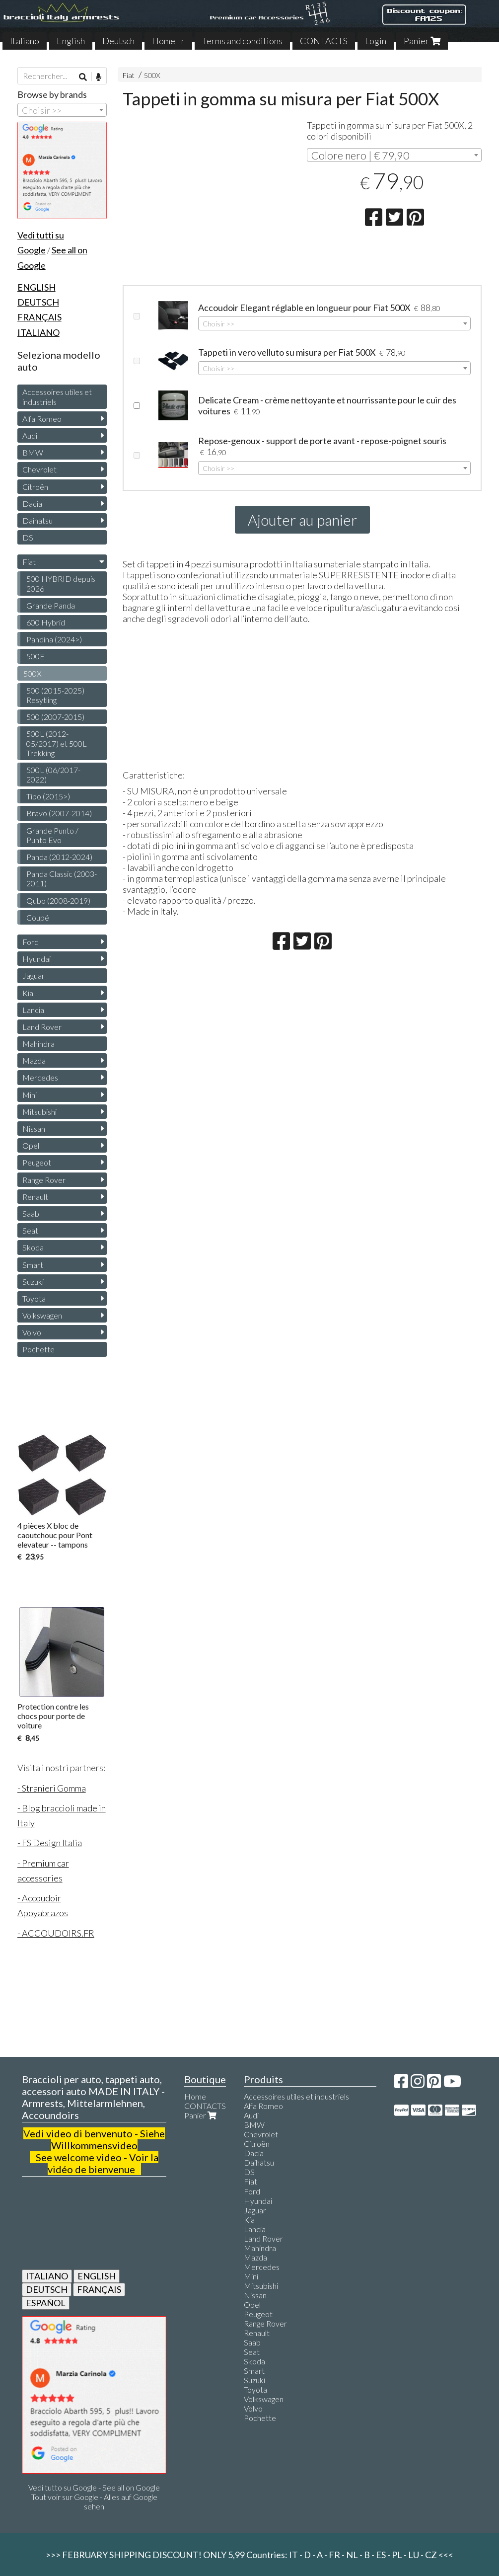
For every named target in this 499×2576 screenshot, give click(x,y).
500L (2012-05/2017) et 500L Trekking (56, 743)
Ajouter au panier (302, 520)
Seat (30, 1230)
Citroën (35, 486)
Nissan (33, 1128)
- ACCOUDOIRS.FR (55, 1933)
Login (375, 40)
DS (27, 537)
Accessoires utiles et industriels (57, 396)
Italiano (24, 40)
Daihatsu (37, 520)
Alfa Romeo (42, 418)
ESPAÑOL (46, 2302)
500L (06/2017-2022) (53, 774)
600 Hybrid (45, 622)
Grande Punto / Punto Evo (52, 835)
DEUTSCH (47, 2289)
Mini (29, 1094)
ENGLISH (96, 2275)
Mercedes (40, 1077)
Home (195, 2096)
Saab (30, 1213)
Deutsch (118, 40)
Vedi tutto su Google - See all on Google (94, 2487)
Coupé (37, 917)
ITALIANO (47, 2275)
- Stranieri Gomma (51, 1788)
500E (35, 656)
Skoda (33, 1247)
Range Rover (44, 1179)
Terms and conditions (242, 40)
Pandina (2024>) (54, 639)
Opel (30, 1145)
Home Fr (168, 40)
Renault (35, 1196)
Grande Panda (50, 605)
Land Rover (42, 1026)
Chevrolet (39, 469)
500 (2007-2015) (55, 716)
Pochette (38, 1349)
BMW (32, 452)
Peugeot (36, 1162)
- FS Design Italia (49, 1842)
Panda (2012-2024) (59, 856)
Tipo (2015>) (48, 796)
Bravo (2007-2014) (59, 813)
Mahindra (38, 1043)
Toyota (34, 1298)
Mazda (34, 1060)
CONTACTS (324, 40)
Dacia (32, 503)
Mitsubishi (39, 1111)
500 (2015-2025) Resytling (55, 695)
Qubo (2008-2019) (58, 900)
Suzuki (33, 1281)
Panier (422, 40)
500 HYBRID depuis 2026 (60, 583)
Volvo (31, 1332)
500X (152, 75)
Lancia (33, 1010)
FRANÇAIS (99, 2289)
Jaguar (33, 975)
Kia (27, 993)
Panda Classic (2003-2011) (61, 878)
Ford (30, 941)
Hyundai (36, 958)
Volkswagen (42, 1315)
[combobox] (394, 155)
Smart (32, 1264)
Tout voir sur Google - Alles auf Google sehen (94, 2501)
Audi (29, 435)
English (71, 40)
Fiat (129, 75)
